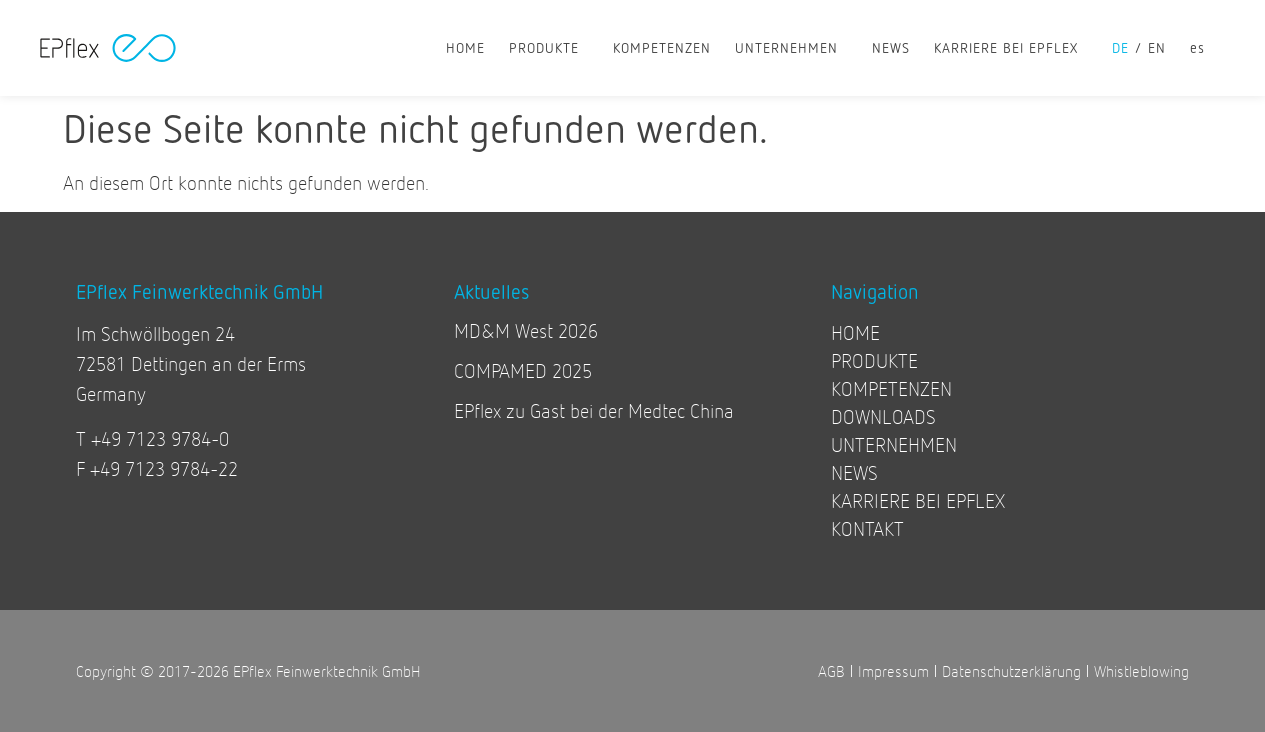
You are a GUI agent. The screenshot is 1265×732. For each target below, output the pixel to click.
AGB (831, 670)
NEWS (891, 47)
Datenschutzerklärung (1011, 670)
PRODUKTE (549, 48)
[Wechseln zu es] (1197, 48)
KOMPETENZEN (662, 47)
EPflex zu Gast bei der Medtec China (594, 410)
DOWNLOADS (883, 416)
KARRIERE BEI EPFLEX (1011, 48)
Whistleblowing (1141, 670)
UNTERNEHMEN (791, 48)
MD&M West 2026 (526, 330)
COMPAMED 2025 (523, 370)
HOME (465, 47)
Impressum (893, 670)
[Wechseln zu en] (1163, 48)
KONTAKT (867, 528)
